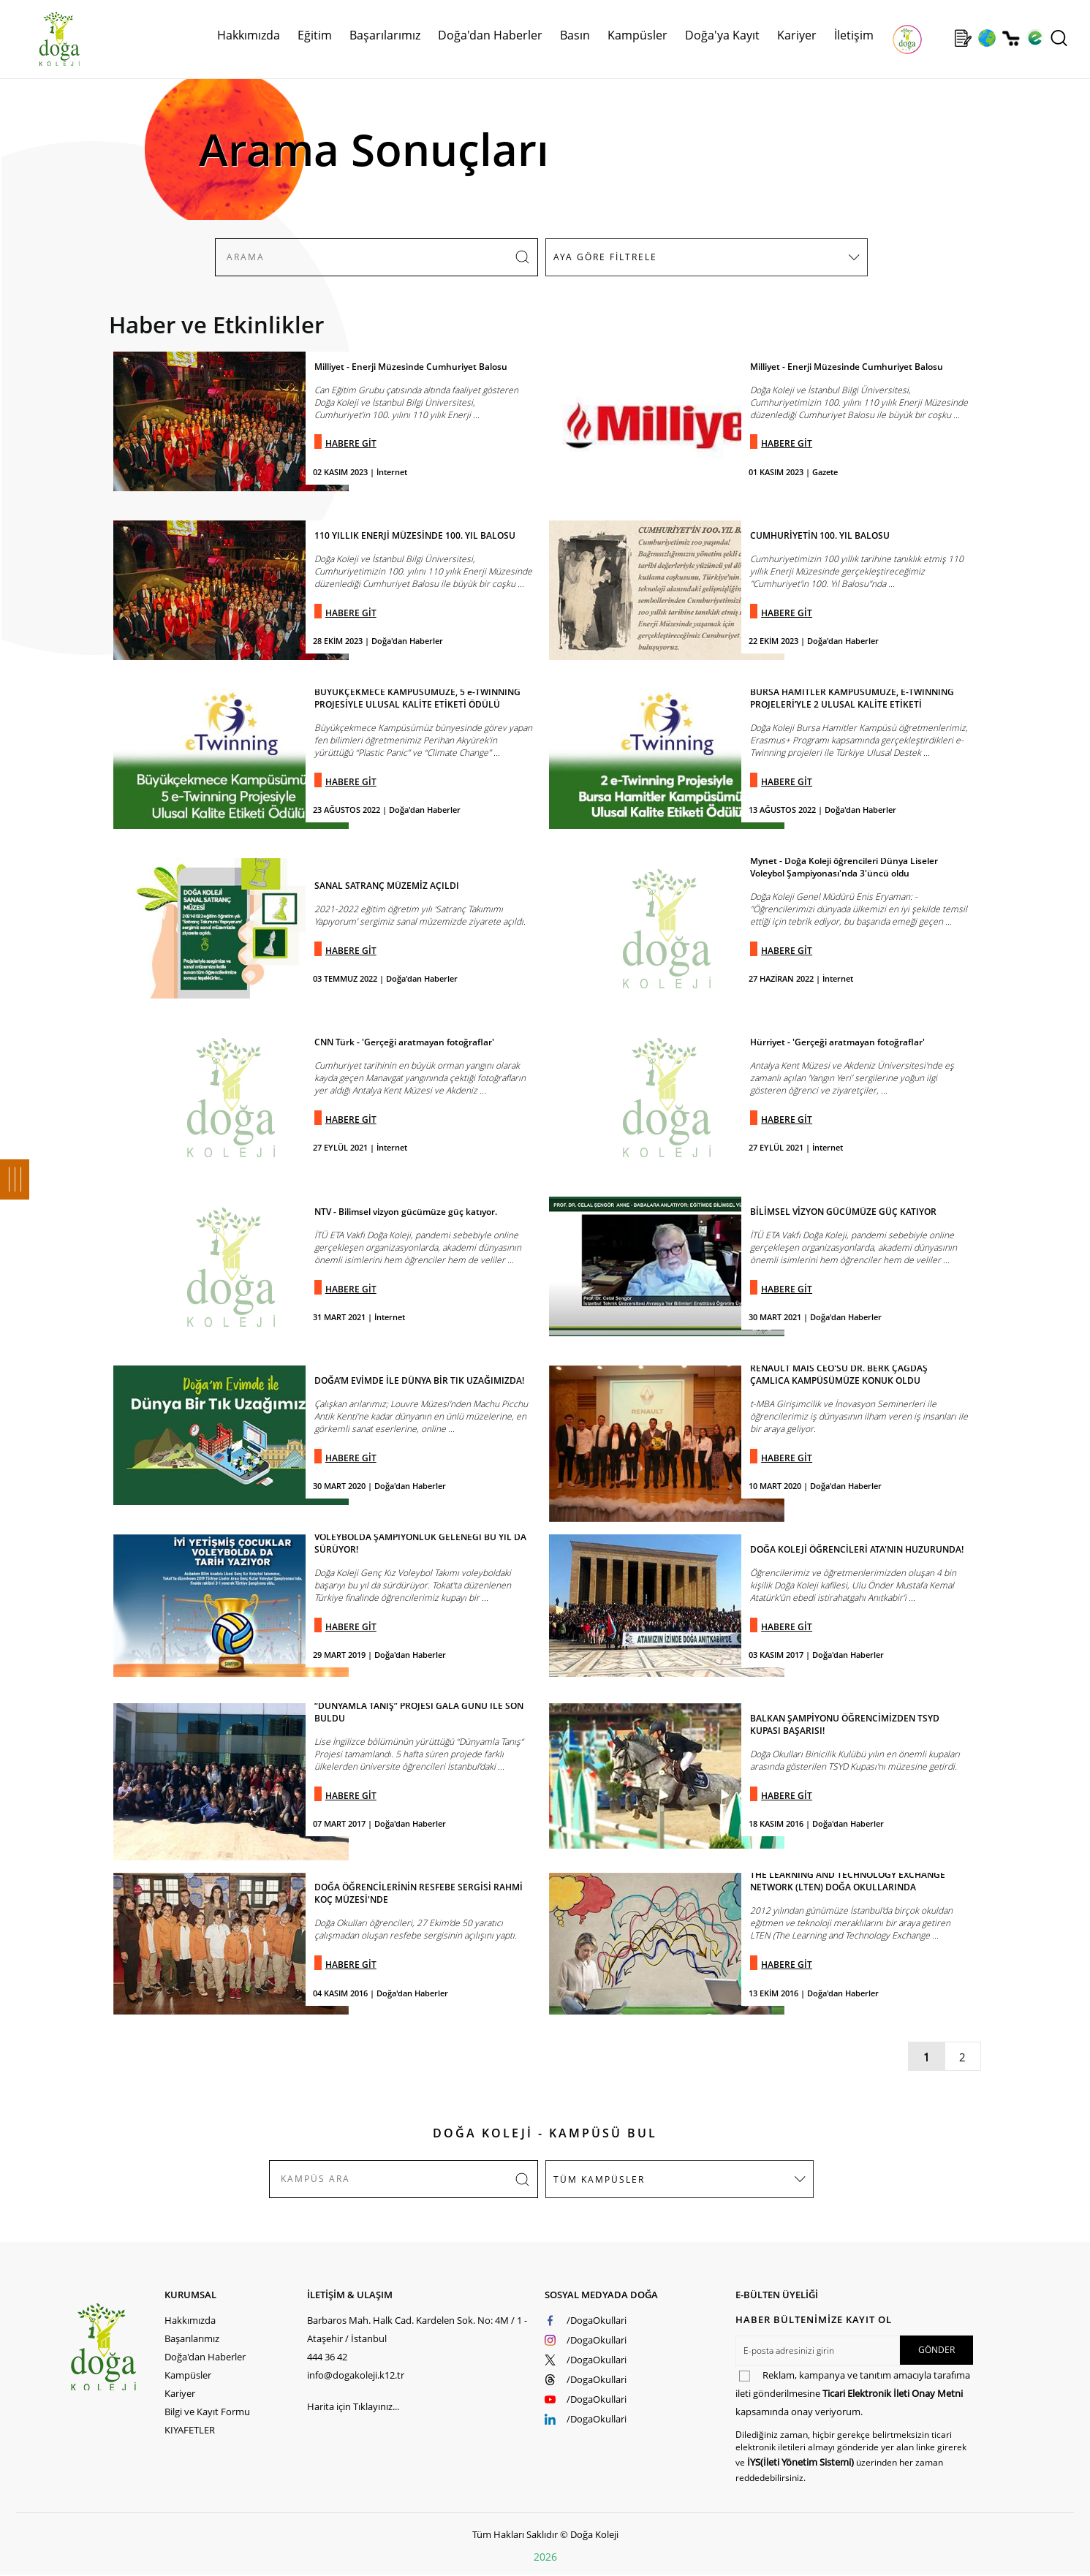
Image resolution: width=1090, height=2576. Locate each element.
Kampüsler (637, 35)
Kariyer (797, 35)
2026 (545, 2557)
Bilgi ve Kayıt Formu (207, 2411)
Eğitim (315, 35)
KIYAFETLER (189, 2429)
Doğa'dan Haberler (490, 35)
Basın (575, 35)
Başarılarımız (384, 35)
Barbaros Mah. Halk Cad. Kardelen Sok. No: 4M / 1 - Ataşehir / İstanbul (417, 2329)
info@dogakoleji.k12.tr (355, 2375)
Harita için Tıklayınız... (353, 2406)
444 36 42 (327, 2356)
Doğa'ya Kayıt (722, 35)
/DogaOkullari (597, 2320)
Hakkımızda (248, 35)
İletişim (854, 35)
